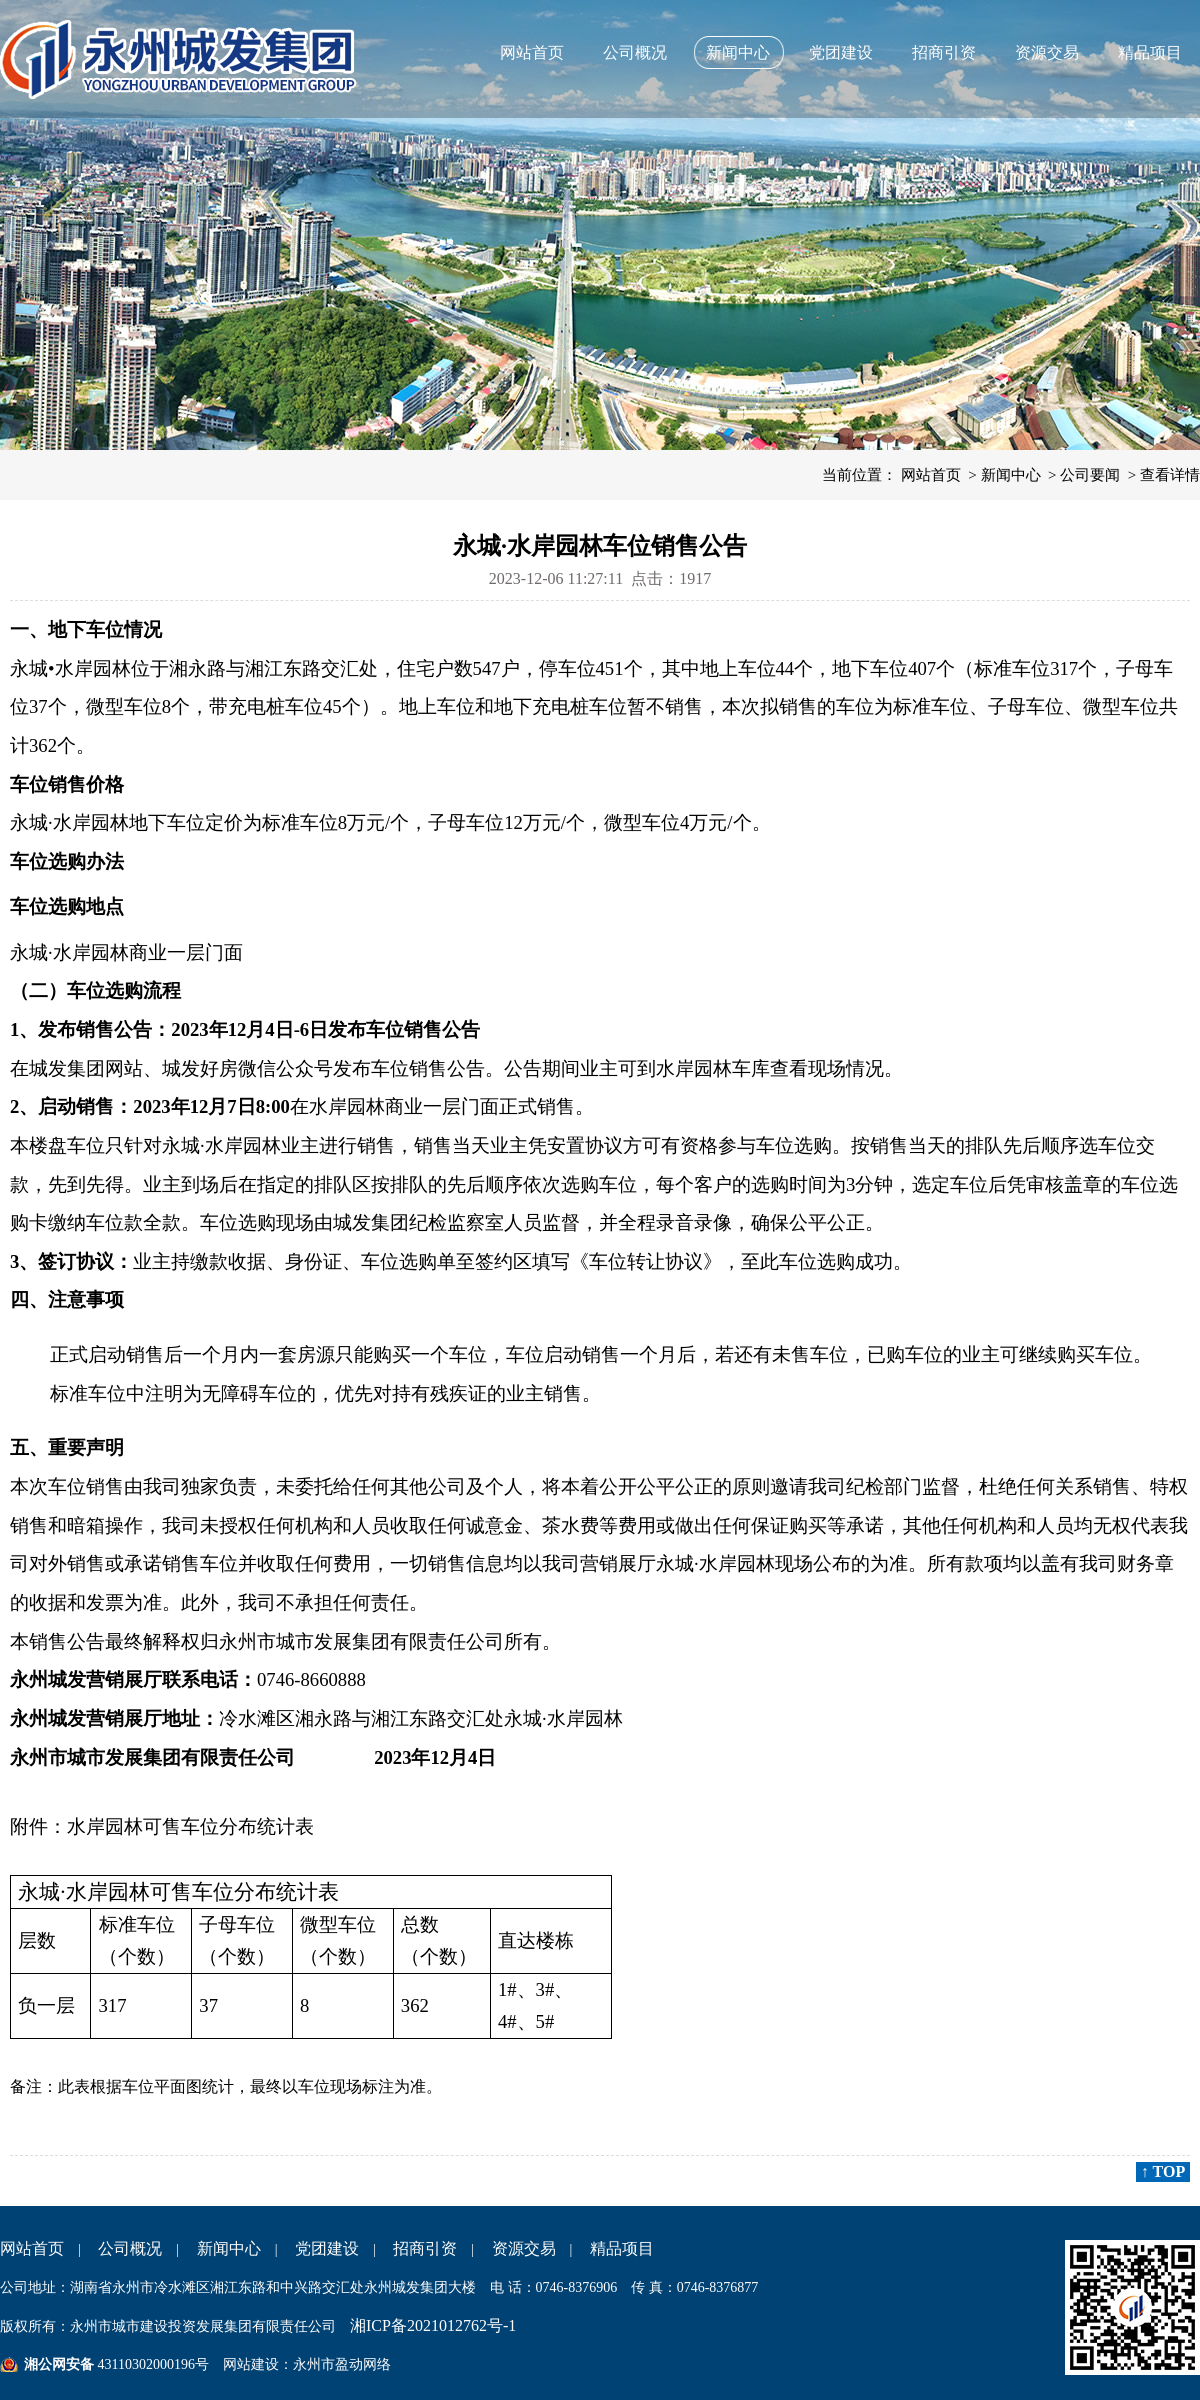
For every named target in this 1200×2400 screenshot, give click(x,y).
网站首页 (532, 52)
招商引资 (944, 52)
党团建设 (841, 52)
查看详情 (1170, 475)
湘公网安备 (59, 2364)
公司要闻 (1090, 475)
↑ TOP (1163, 2171)
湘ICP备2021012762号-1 (433, 2325)
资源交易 (1047, 52)
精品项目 (1150, 52)
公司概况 (635, 52)
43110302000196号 (151, 2364)
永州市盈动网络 (342, 2364)
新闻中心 (738, 52)
